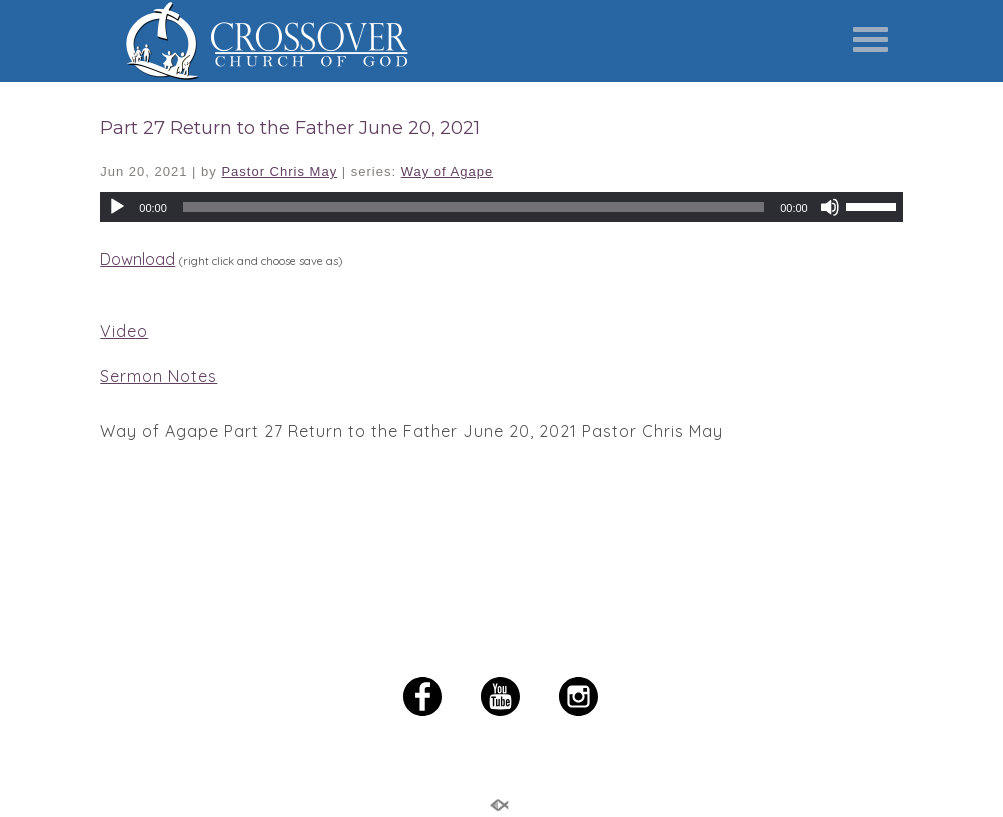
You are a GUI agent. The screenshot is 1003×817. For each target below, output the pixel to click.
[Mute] (830, 207)
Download (137, 259)
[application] (501, 207)
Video (124, 331)
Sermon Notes (158, 376)
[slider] (874, 205)
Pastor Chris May (279, 171)
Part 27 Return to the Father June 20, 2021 (290, 128)
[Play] (117, 207)
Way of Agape (447, 171)
